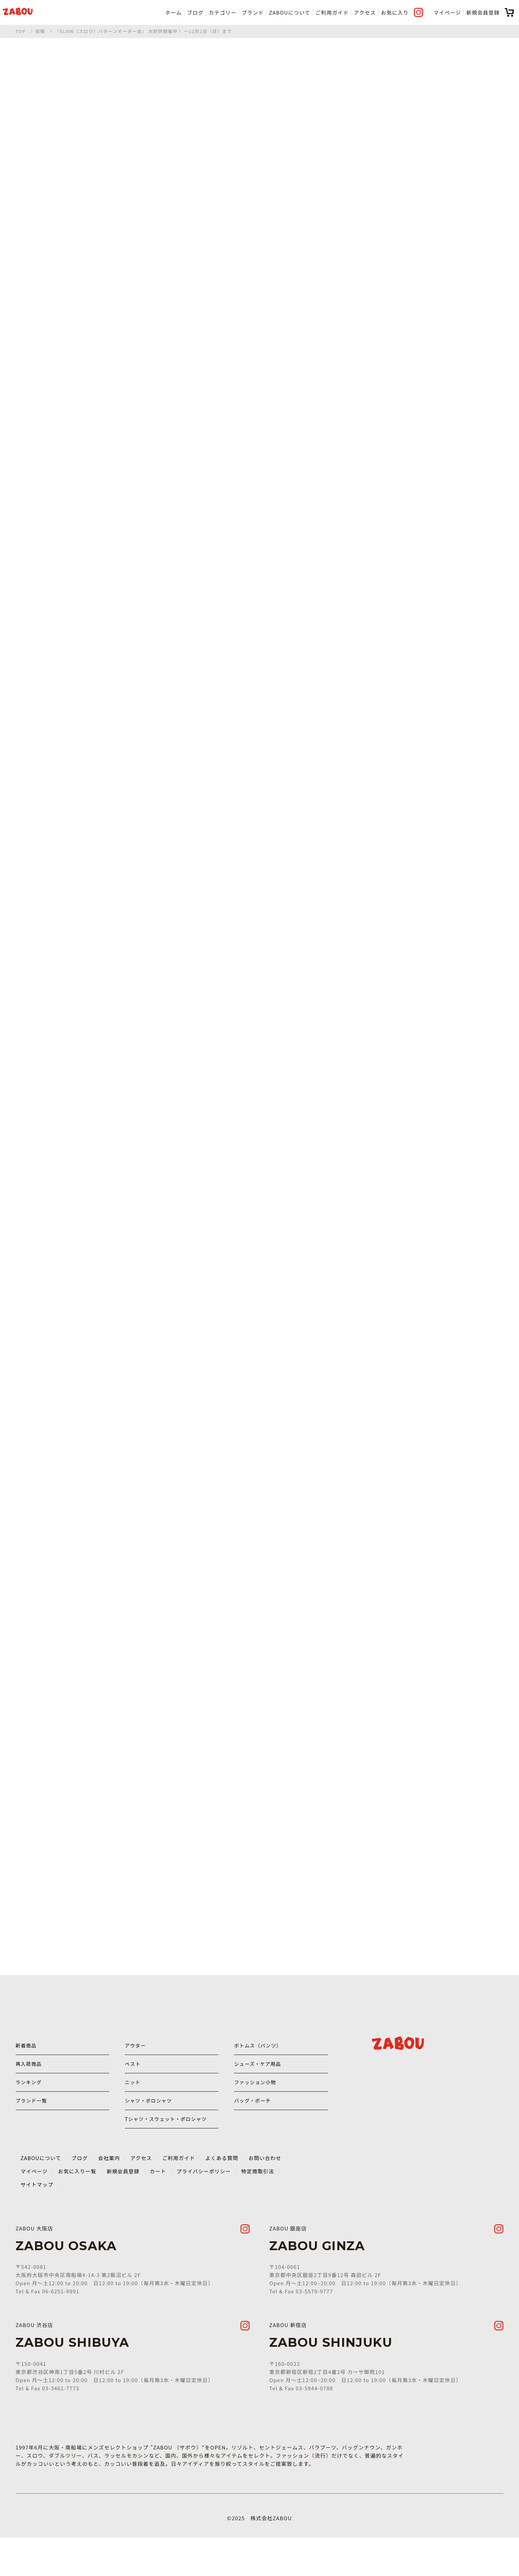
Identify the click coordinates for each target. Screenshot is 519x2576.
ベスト (133, 2073)
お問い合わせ (269, 2194)
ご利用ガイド (332, 12)
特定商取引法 (262, 2207)
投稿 (40, 31)
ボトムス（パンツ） (259, 2049)
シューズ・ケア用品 (259, 2073)
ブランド (253, 12)
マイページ (447, 12)
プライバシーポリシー (207, 2207)
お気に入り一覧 (78, 2207)
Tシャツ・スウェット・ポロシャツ (165, 2148)
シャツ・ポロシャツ (150, 2120)
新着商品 (27, 2049)
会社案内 (111, 2194)
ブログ (195, 12)
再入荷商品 (30, 2073)
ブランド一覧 (32, 2120)
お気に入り (395, 12)
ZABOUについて (290, 12)
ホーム (173, 12)
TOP (21, 31)
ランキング (29, 2097)
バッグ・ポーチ (253, 2120)
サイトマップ (37, 2220)
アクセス (365, 12)
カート (160, 2207)
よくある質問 (225, 2194)
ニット (133, 2097)
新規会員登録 (483, 12)
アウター (136, 2049)
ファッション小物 (256, 2097)
